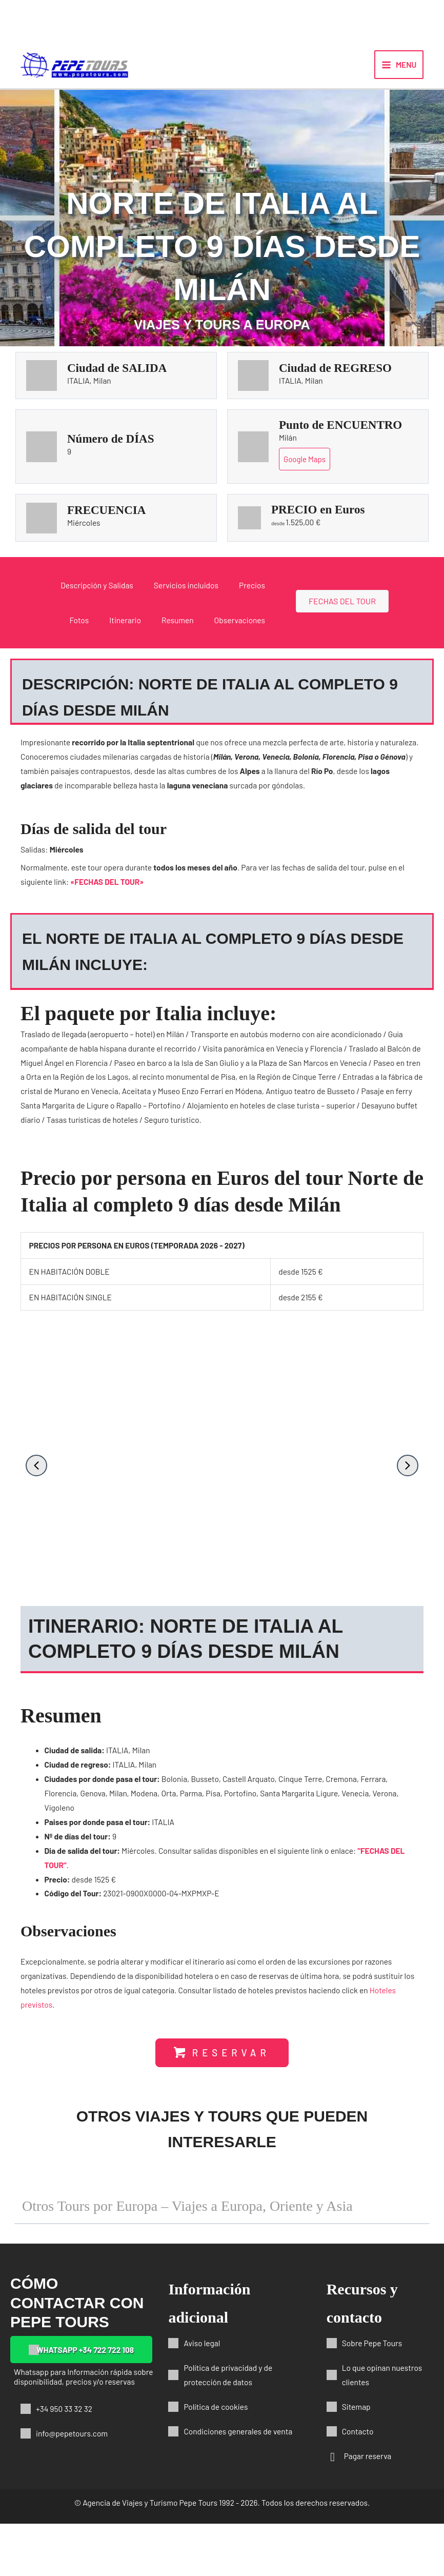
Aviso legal (202, 2395)
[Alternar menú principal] (398, 73)
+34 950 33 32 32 (64, 2461)
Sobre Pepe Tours (372, 2395)
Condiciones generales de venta (238, 2483)
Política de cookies (216, 2459)
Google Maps (305, 476)
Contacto (358, 2483)
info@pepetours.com (72, 2485)
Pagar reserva (368, 2508)
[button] (36, 1483)
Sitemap (356, 2459)
